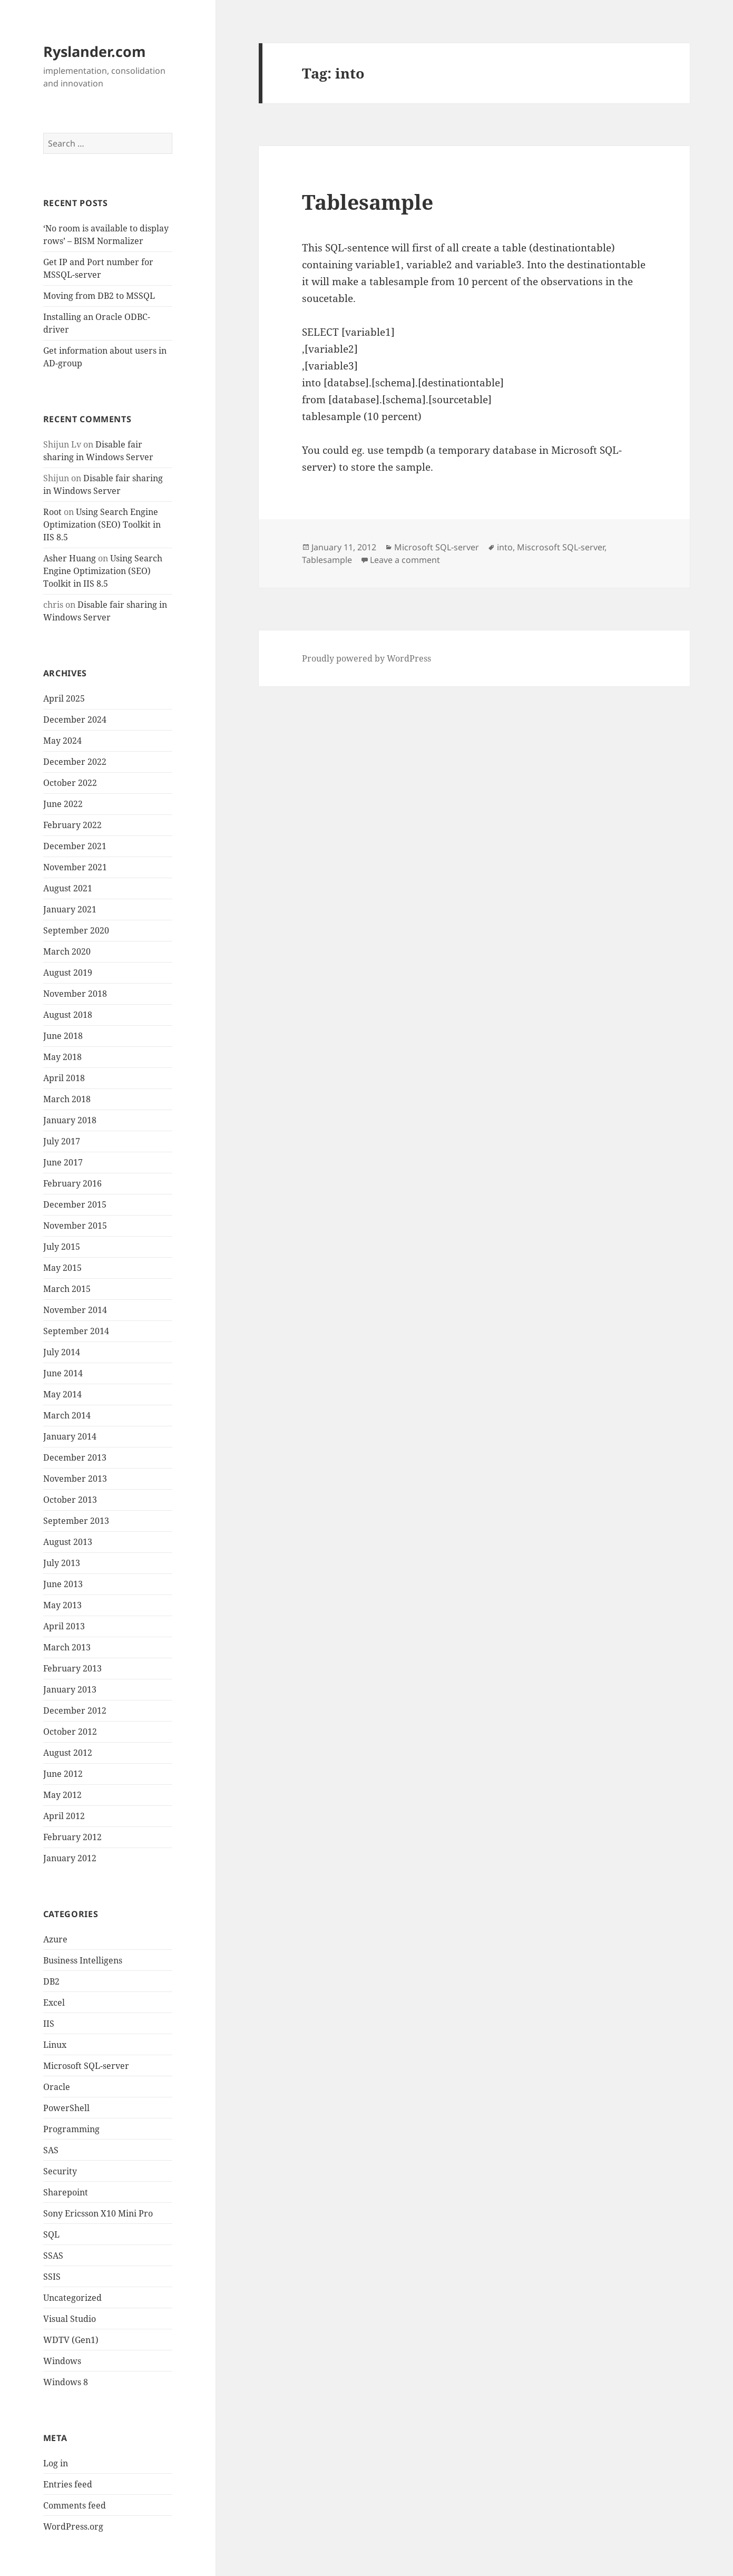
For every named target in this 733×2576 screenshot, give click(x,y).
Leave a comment (405, 560)
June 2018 (63, 1036)
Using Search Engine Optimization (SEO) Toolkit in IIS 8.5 (102, 524)
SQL (51, 2234)
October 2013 (70, 1499)
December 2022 (74, 761)
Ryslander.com (94, 51)
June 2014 (63, 1373)
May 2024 (62, 740)
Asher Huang (69, 558)
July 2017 (61, 1141)
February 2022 (72, 825)
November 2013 (75, 1478)
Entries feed (67, 2484)
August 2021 (67, 888)
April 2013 (64, 1626)
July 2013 (61, 1563)
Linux (54, 2044)
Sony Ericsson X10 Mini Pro (98, 2213)
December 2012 (74, 1710)
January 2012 (69, 1858)
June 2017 (63, 1162)
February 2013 (72, 1668)
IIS (48, 2023)
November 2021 (75, 867)
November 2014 (75, 1310)
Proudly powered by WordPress (366, 658)
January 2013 (69, 1689)
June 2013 (63, 1584)
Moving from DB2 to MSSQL (99, 296)
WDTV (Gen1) (71, 2340)
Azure (55, 1939)
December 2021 (74, 846)
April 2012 (64, 1816)
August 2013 (67, 1542)
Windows (62, 2361)
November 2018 (75, 993)
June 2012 (63, 1774)
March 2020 (67, 951)
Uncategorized (72, 2297)
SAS (50, 2150)
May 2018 (62, 1057)
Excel (54, 2002)
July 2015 (61, 1246)
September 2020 (76, 930)
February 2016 (72, 1183)
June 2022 (63, 804)
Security (60, 2171)
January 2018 (69, 1120)
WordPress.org (73, 2526)
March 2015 (67, 1289)
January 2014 (69, 1436)
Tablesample (367, 202)
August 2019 (67, 972)
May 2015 (62, 1268)
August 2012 (67, 1752)
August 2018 (67, 1014)
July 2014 (61, 1352)
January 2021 (69, 909)
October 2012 (70, 1731)
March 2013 (67, 1647)
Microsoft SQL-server (86, 2066)
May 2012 (62, 1795)
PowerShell (66, 2108)
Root (52, 512)
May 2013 (62, 1605)
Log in (55, 2463)
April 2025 (64, 698)
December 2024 (74, 719)
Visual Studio (69, 2319)
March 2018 (67, 1099)
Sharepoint (65, 2192)
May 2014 (62, 1394)
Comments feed (74, 2505)
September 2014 (76, 1331)
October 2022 (70, 783)
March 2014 (67, 1415)
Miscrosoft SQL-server (560, 547)
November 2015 (75, 1225)
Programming (71, 2129)
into (505, 547)
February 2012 (72, 1837)
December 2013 (74, 1457)
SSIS (52, 2276)
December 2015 (74, 1204)
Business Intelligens (82, 1960)
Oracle (56, 2087)
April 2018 (64, 1078)
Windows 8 (65, 2382)
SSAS (53, 2255)
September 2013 (76, 1521)
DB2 (51, 1981)
